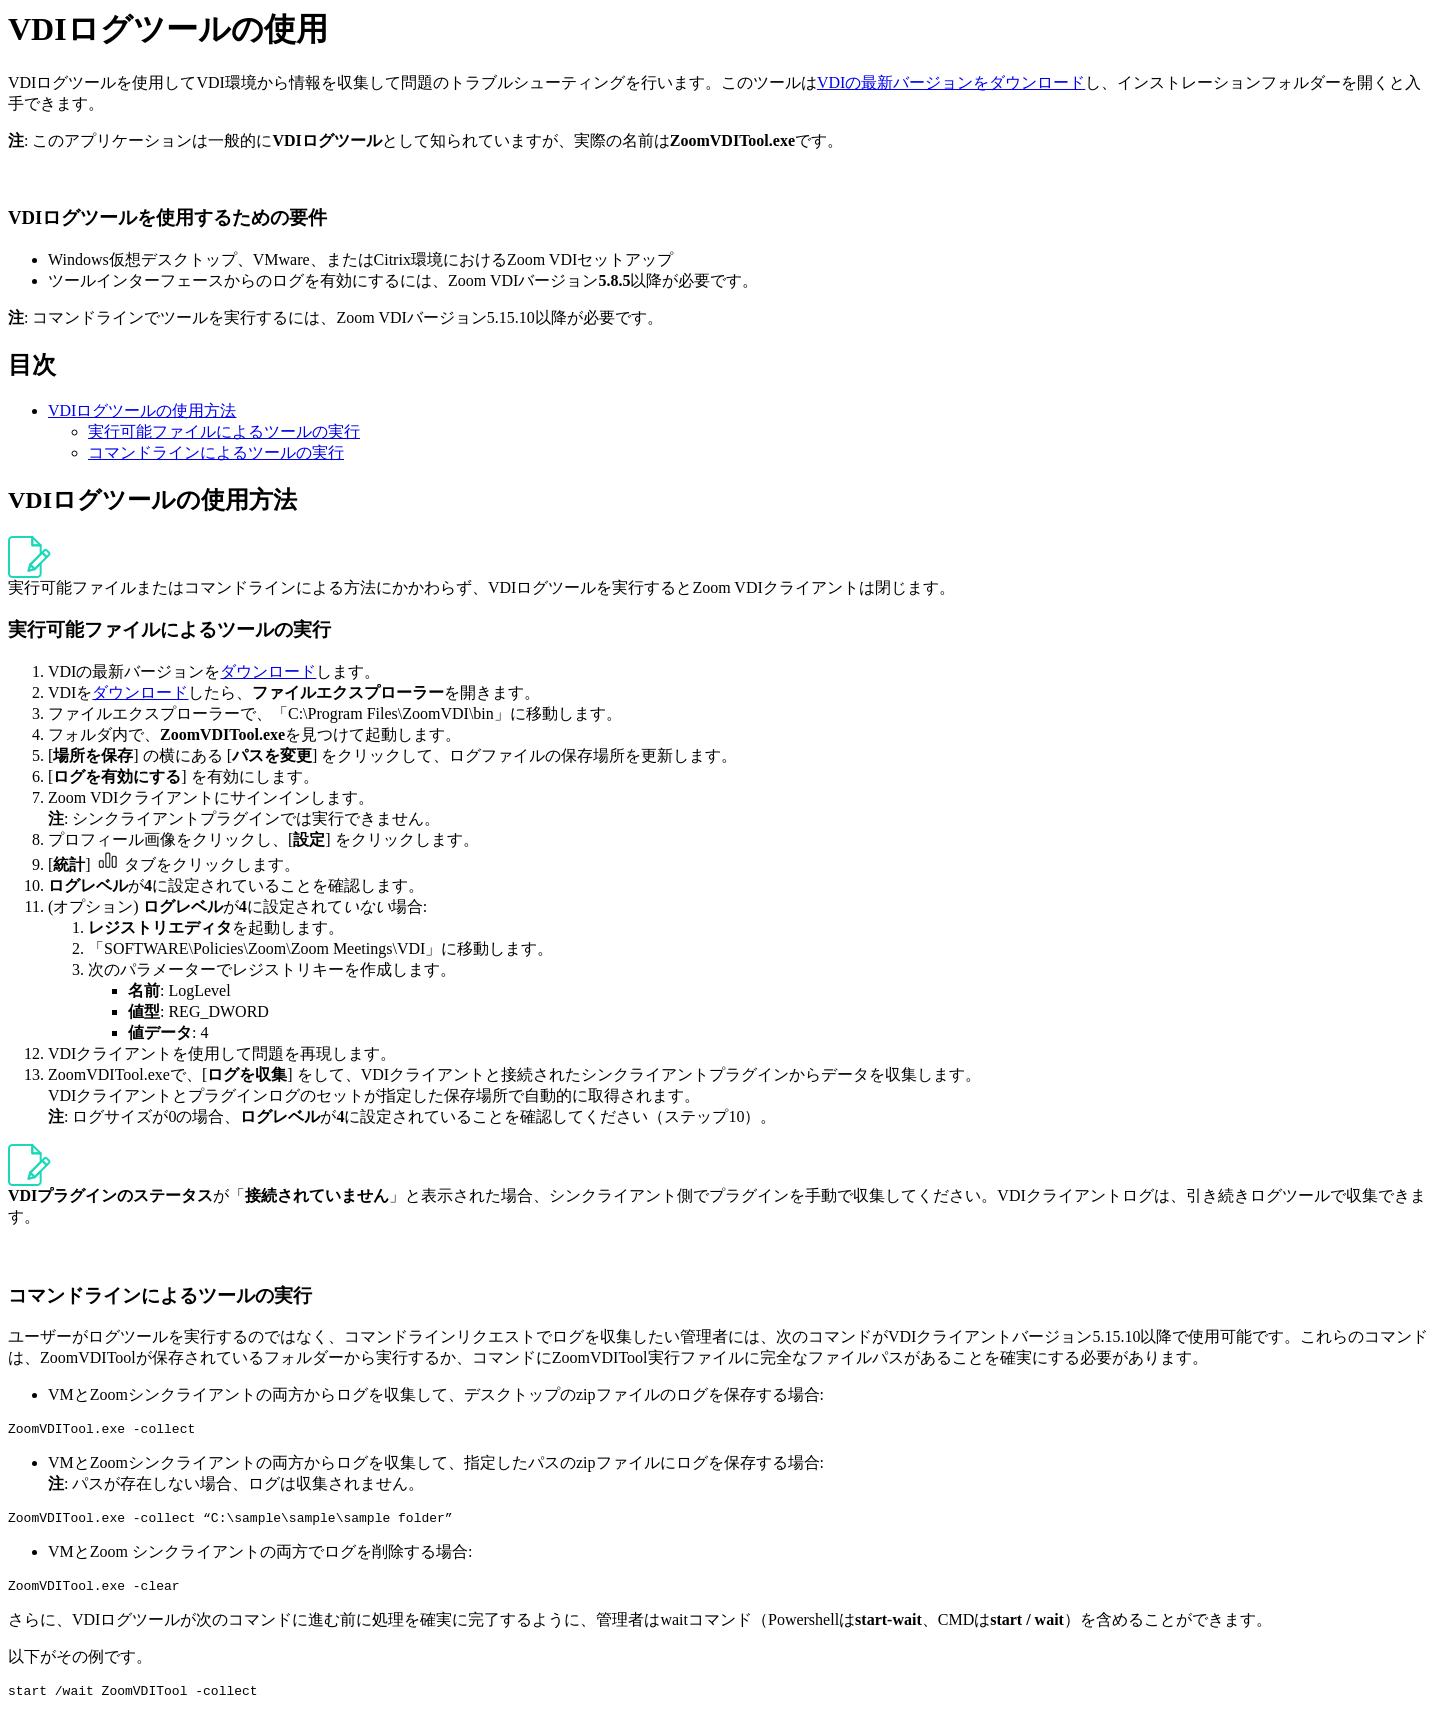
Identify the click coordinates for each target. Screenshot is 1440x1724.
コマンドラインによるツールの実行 (216, 452)
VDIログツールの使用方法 (142, 410)
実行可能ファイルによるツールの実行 (224, 431)
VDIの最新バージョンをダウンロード (951, 82)
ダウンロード (268, 671)
